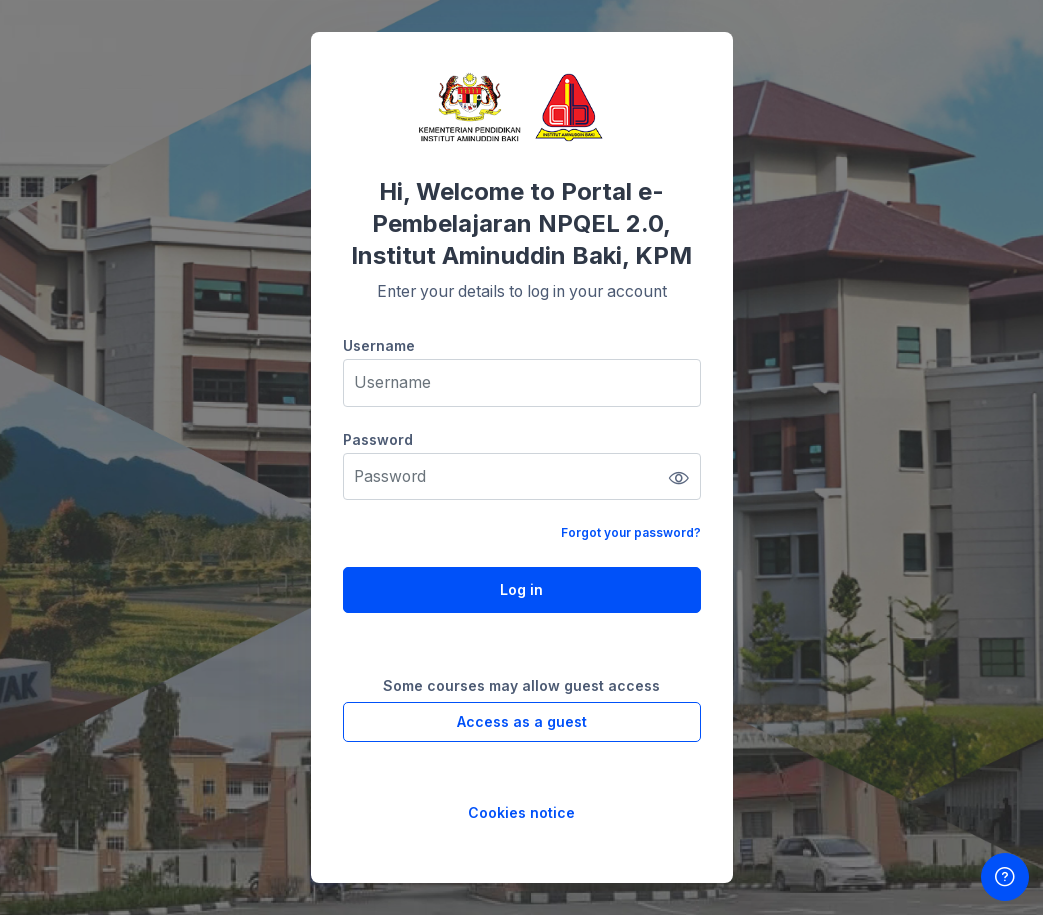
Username (379, 345)
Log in (521, 589)
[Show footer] (1005, 877)
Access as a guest (522, 721)
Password (378, 439)
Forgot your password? (631, 532)
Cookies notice (521, 812)
